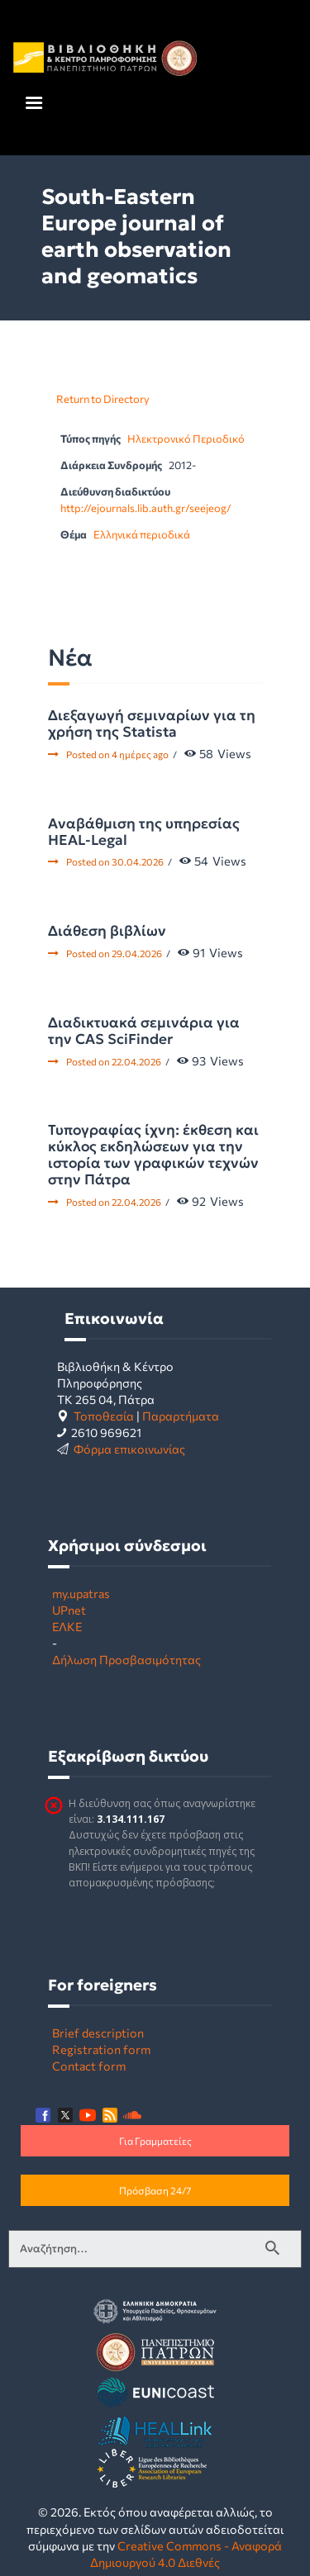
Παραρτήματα (180, 1415)
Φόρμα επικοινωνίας (129, 1448)
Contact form (89, 2065)
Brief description (98, 2032)
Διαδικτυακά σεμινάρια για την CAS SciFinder (144, 1030)
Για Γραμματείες (155, 2141)
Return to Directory (103, 399)
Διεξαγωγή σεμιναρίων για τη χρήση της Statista (151, 723)
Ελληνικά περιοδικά (141, 534)
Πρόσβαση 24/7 (155, 2190)
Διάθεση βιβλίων (107, 931)
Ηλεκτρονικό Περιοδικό (186, 438)
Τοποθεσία (104, 1415)
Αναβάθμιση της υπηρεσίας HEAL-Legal (144, 831)
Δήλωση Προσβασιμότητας (126, 1659)
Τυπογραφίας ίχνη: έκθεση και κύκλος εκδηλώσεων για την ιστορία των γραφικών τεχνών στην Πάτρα (153, 1155)
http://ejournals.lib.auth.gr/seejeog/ (145, 508)
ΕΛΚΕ (67, 1626)
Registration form (101, 2049)
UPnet (69, 1609)
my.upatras (81, 1593)
